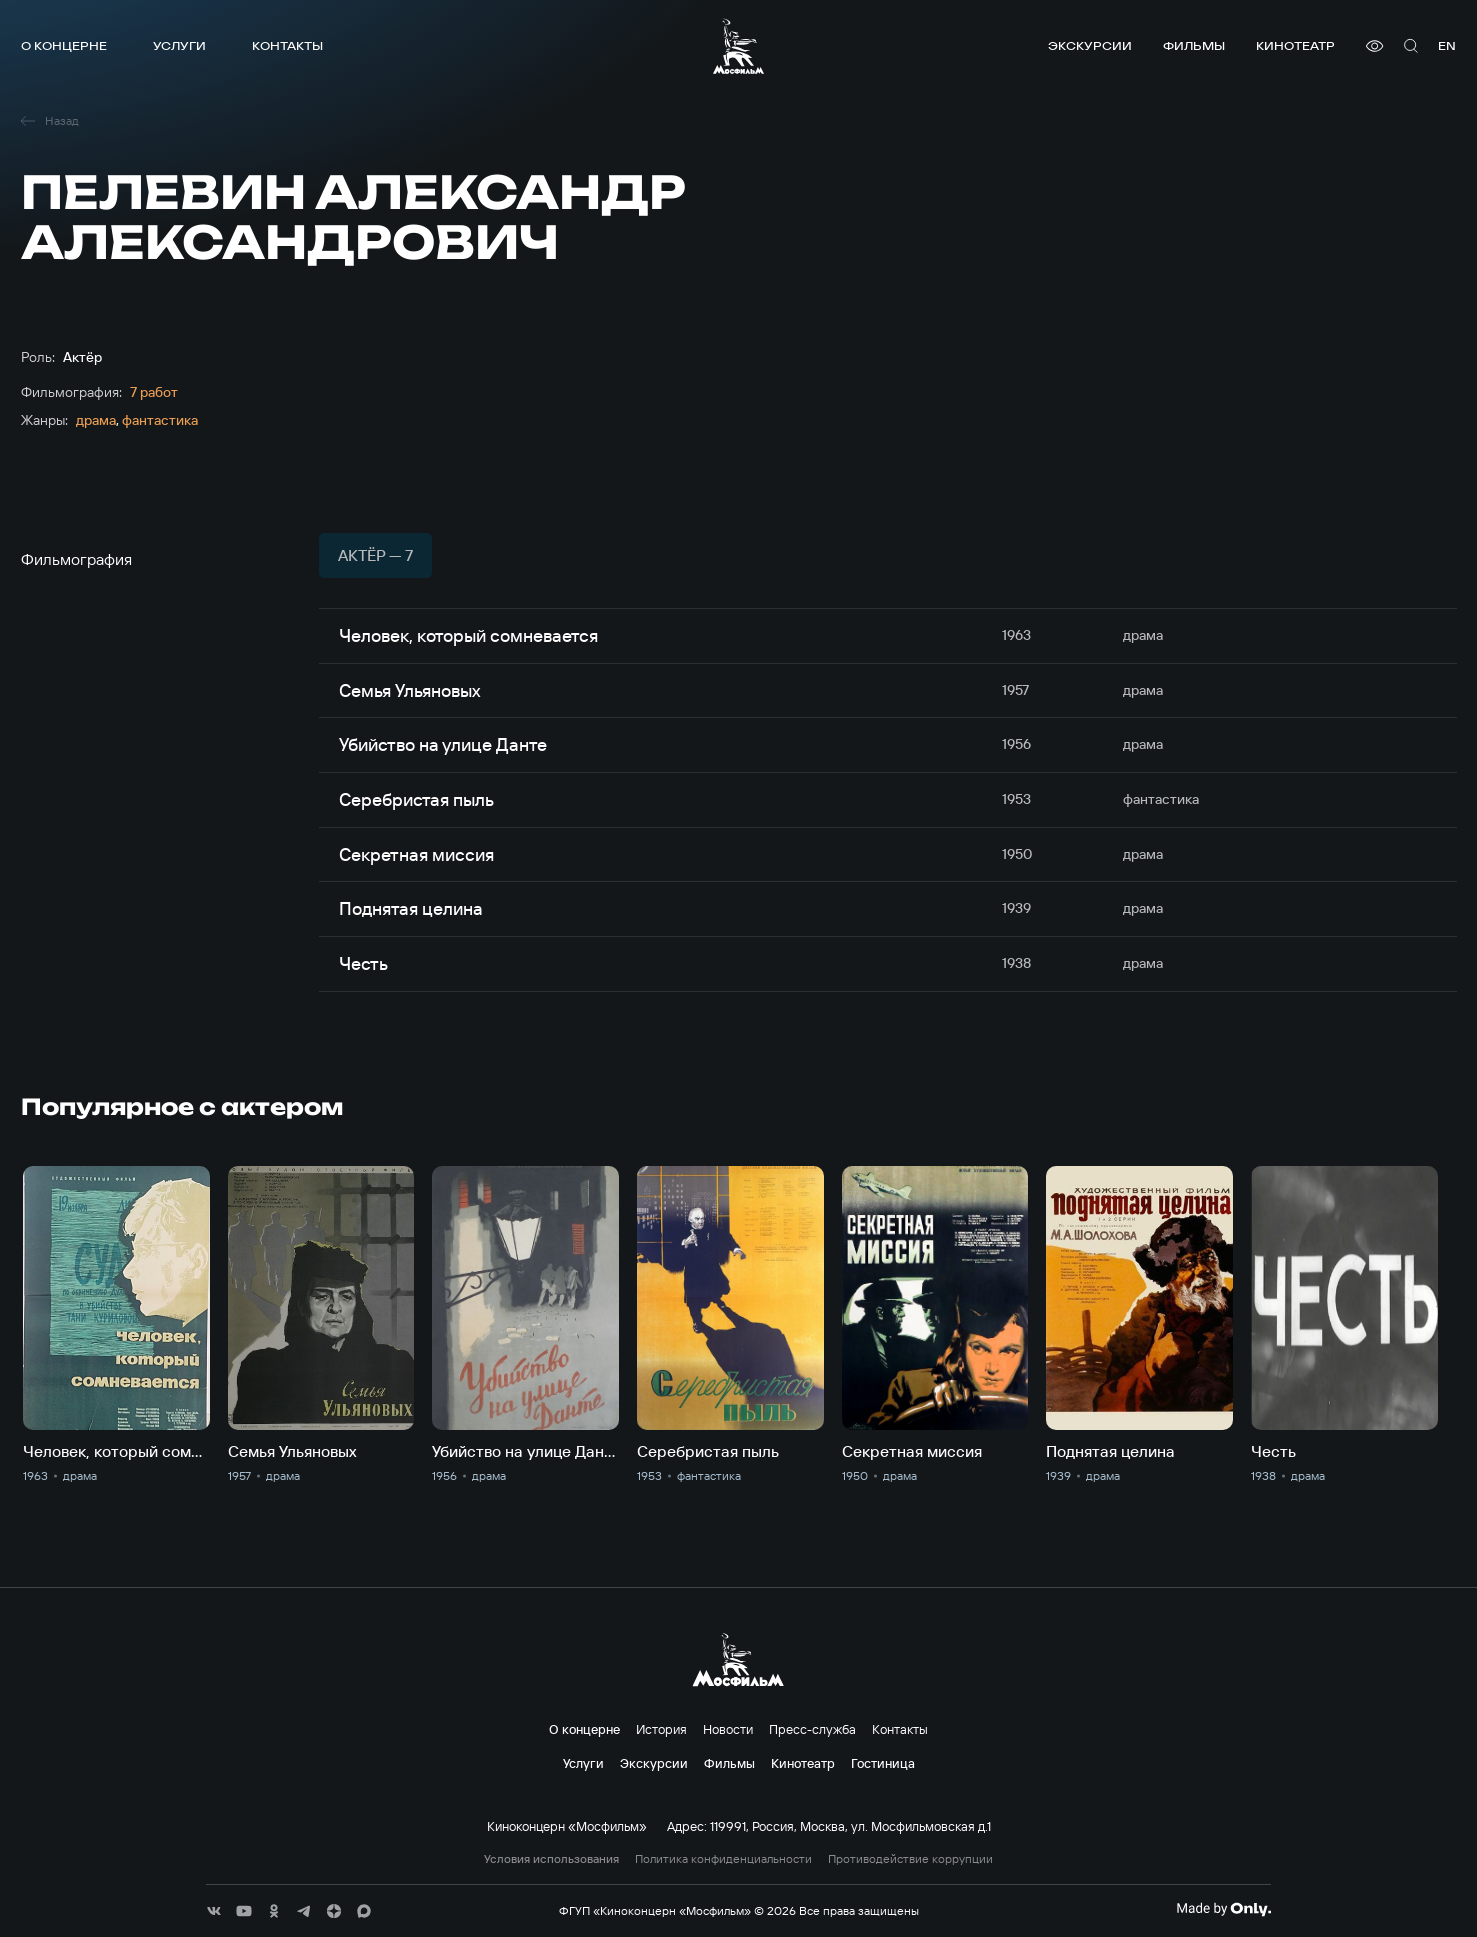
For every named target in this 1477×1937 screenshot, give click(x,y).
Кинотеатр (1295, 45)
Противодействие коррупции (910, 1859)
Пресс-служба (812, 1729)
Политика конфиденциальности (723, 1859)
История (661, 1729)
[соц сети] (214, 1911)
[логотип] (738, 46)
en (1447, 45)
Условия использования (551, 1859)
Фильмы (1194, 45)
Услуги (179, 45)
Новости (728, 1729)
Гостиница (883, 1763)
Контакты (287, 45)
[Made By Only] (1223, 1909)
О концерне (64, 45)
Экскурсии (1090, 45)
